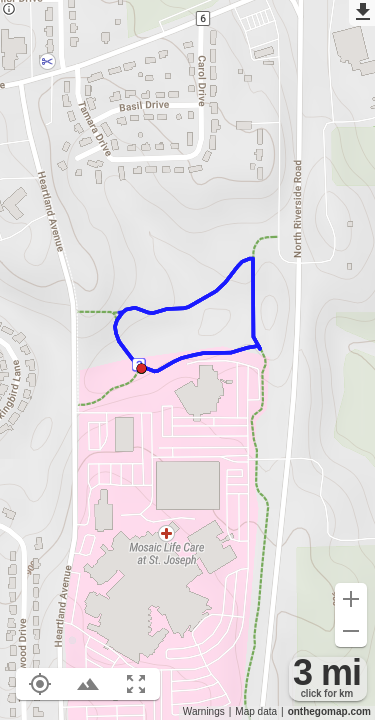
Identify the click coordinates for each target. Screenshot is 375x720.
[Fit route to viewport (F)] (136, 684)
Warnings (204, 711)
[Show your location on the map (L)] (40, 684)
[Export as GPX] (362, 13)
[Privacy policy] (9, 10)
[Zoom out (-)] (351, 631)
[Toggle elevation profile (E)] (88, 684)
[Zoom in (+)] (351, 599)
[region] (187, 360)
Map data (256, 711)
